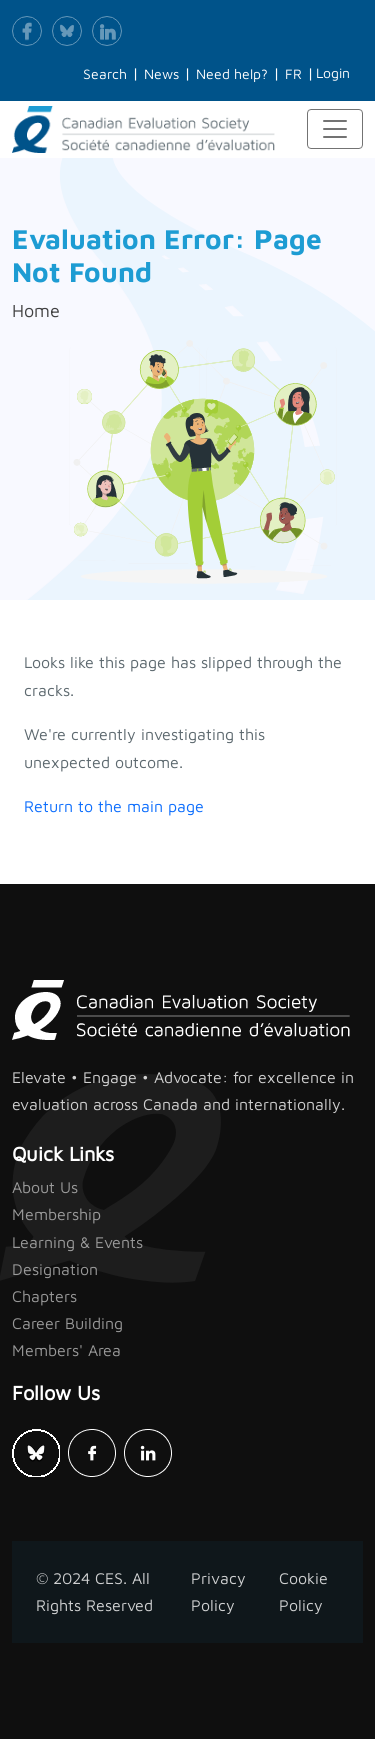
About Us (45, 1187)
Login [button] (333, 72)
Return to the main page (114, 806)
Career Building (67, 1323)
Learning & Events (77, 1242)
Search (105, 73)
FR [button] (293, 73)
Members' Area (66, 1350)
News (161, 73)
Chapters (44, 1296)
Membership (56, 1214)
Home (36, 310)
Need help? (232, 73)
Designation (55, 1269)
